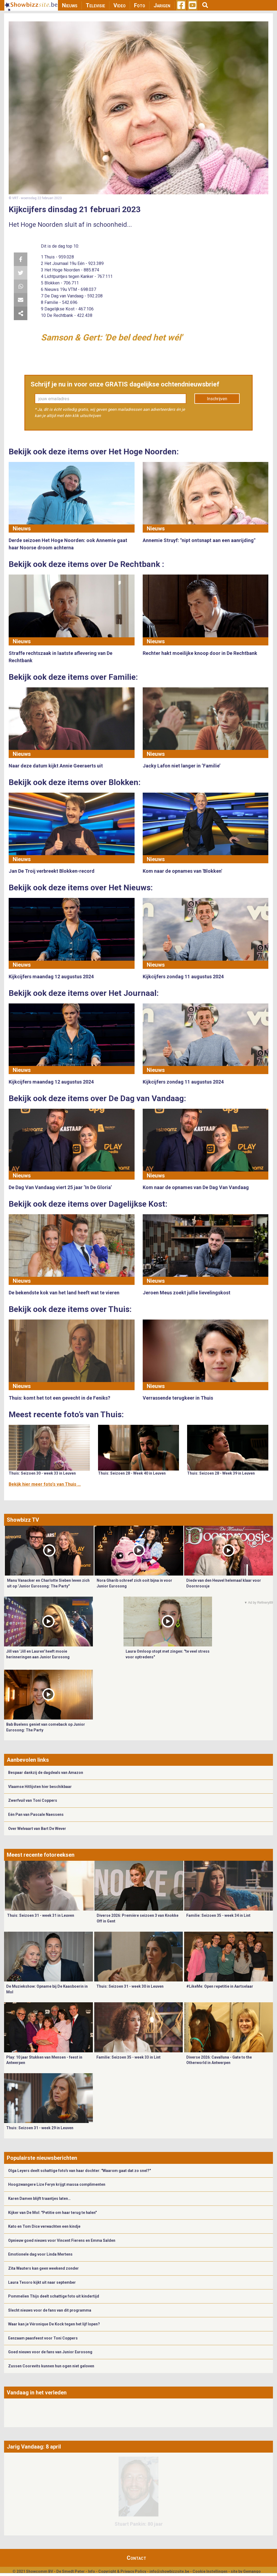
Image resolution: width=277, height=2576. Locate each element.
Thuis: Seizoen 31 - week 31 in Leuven (40, 1915)
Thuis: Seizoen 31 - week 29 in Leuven (39, 2128)
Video (119, 5)
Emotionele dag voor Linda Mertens (40, 2254)
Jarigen (162, 5)
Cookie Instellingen (210, 2571)
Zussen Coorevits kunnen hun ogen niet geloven (51, 2366)
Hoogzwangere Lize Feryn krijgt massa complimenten (56, 2184)
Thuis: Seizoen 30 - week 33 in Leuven (42, 1473)
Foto (139, 5)
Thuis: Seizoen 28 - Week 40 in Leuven (132, 1473)
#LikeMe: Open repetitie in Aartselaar (219, 1986)
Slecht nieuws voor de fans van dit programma (49, 2310)
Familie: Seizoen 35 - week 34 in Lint (218, 1915)
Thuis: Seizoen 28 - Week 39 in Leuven (221, 1473)
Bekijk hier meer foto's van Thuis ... (45, 1484)
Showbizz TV (23, 1520)
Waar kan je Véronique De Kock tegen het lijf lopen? (54, 2324)
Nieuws (69, 5)
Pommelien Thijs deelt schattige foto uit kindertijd (53, 2296)
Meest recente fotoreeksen (40, 1855)
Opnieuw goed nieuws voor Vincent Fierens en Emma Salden (61, 2240)
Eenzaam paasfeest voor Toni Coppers (43, 2338)
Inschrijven (217, 398)
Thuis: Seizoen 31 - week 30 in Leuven (130, 1986)
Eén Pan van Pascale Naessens (36, 1814)
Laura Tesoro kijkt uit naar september (42, 2282)
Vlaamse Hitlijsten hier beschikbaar (40, 1786)
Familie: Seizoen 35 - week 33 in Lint (128, 2057)
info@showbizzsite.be (169, 2571)
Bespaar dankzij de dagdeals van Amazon (45, 1772)
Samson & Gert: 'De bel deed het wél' (111, 337)
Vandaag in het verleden (37, 2392)
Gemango (252, 2571)
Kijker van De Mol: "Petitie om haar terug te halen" (52, 2212)
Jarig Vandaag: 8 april (34, 2446)
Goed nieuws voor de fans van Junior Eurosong (50, 2352)
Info (91, 2571)
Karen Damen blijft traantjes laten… (39, 2198)
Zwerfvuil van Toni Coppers (32, 1800)
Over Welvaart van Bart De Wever (37, 1828)
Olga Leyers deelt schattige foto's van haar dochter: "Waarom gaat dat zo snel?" (79, 2170)
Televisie (95, 5)
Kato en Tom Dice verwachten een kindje (44, 2226)
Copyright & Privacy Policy (122, 2571)
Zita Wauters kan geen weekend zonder (43, 2268)
